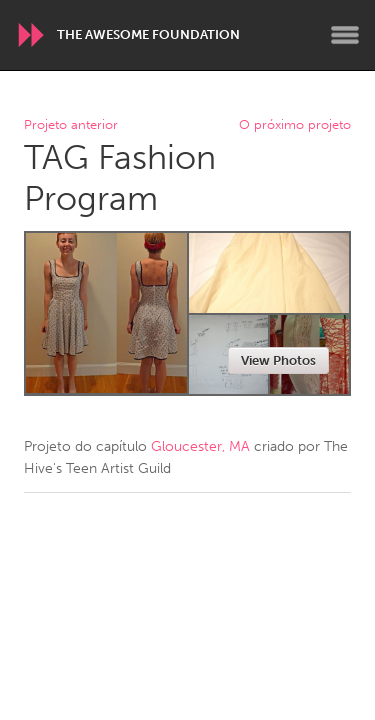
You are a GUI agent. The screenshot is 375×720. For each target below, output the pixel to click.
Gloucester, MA (200, 446)
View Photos (278, 360)
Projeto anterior (71, 125)
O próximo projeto (295, 125)
